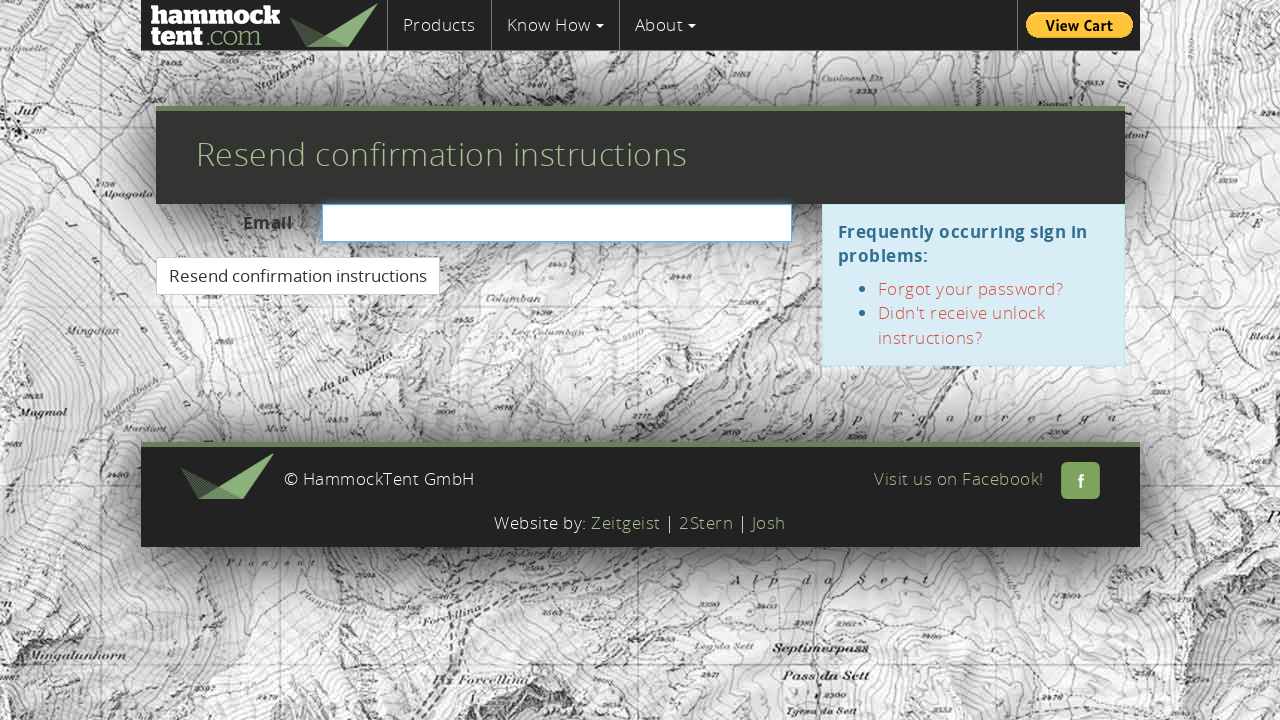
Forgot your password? (971, 288)
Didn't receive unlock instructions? (962, 324)
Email (268, 222)
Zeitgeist (626, 522)
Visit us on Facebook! (987, 478)
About (666, 24)
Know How (555, 24)
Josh (769, 522)
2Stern (706, 522)
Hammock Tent (264, 25)
